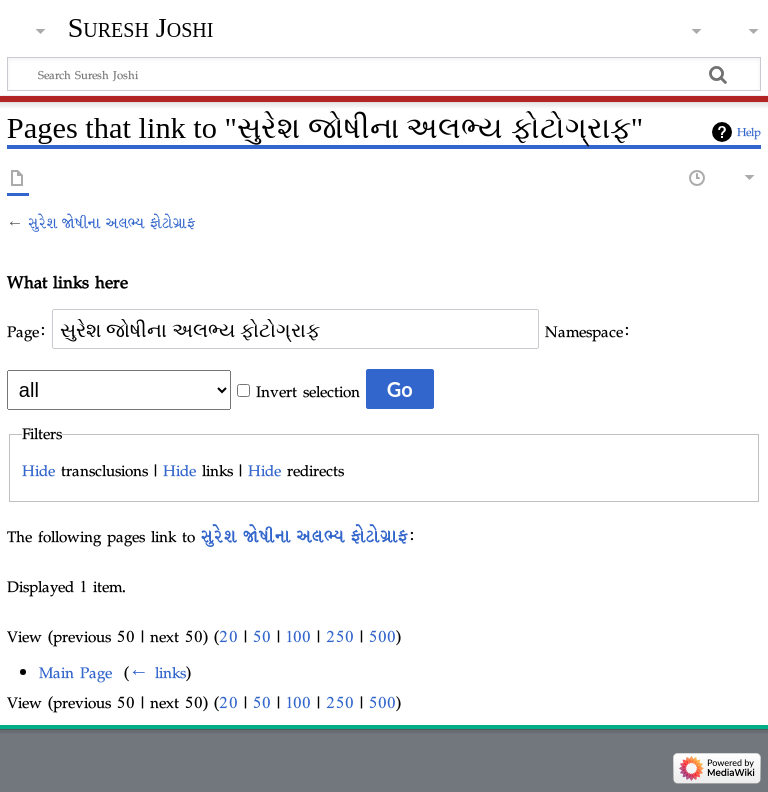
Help (749, 132)
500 (382, 636)
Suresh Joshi (141, 27)
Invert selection (308, 391)
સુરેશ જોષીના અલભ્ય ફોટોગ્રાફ (112, 223)
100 (298, 636)
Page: (26, 331)
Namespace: (587, 331)
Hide (38, 470)
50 (262, 636)
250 (340, 636)
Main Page (75, 672)
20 (228, 636)
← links (157, 672)
